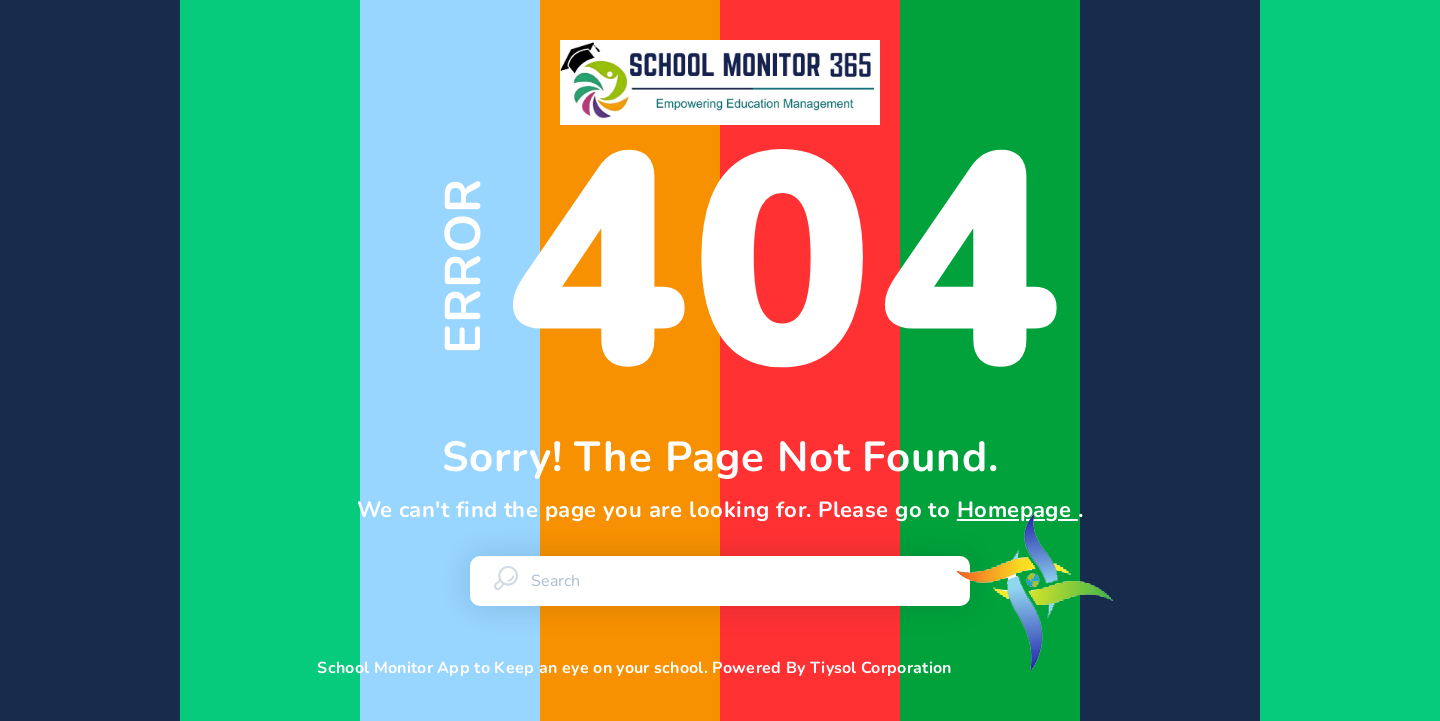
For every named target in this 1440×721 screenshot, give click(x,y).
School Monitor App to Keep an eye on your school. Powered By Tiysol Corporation (719, 668)
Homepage (1017, 510)
